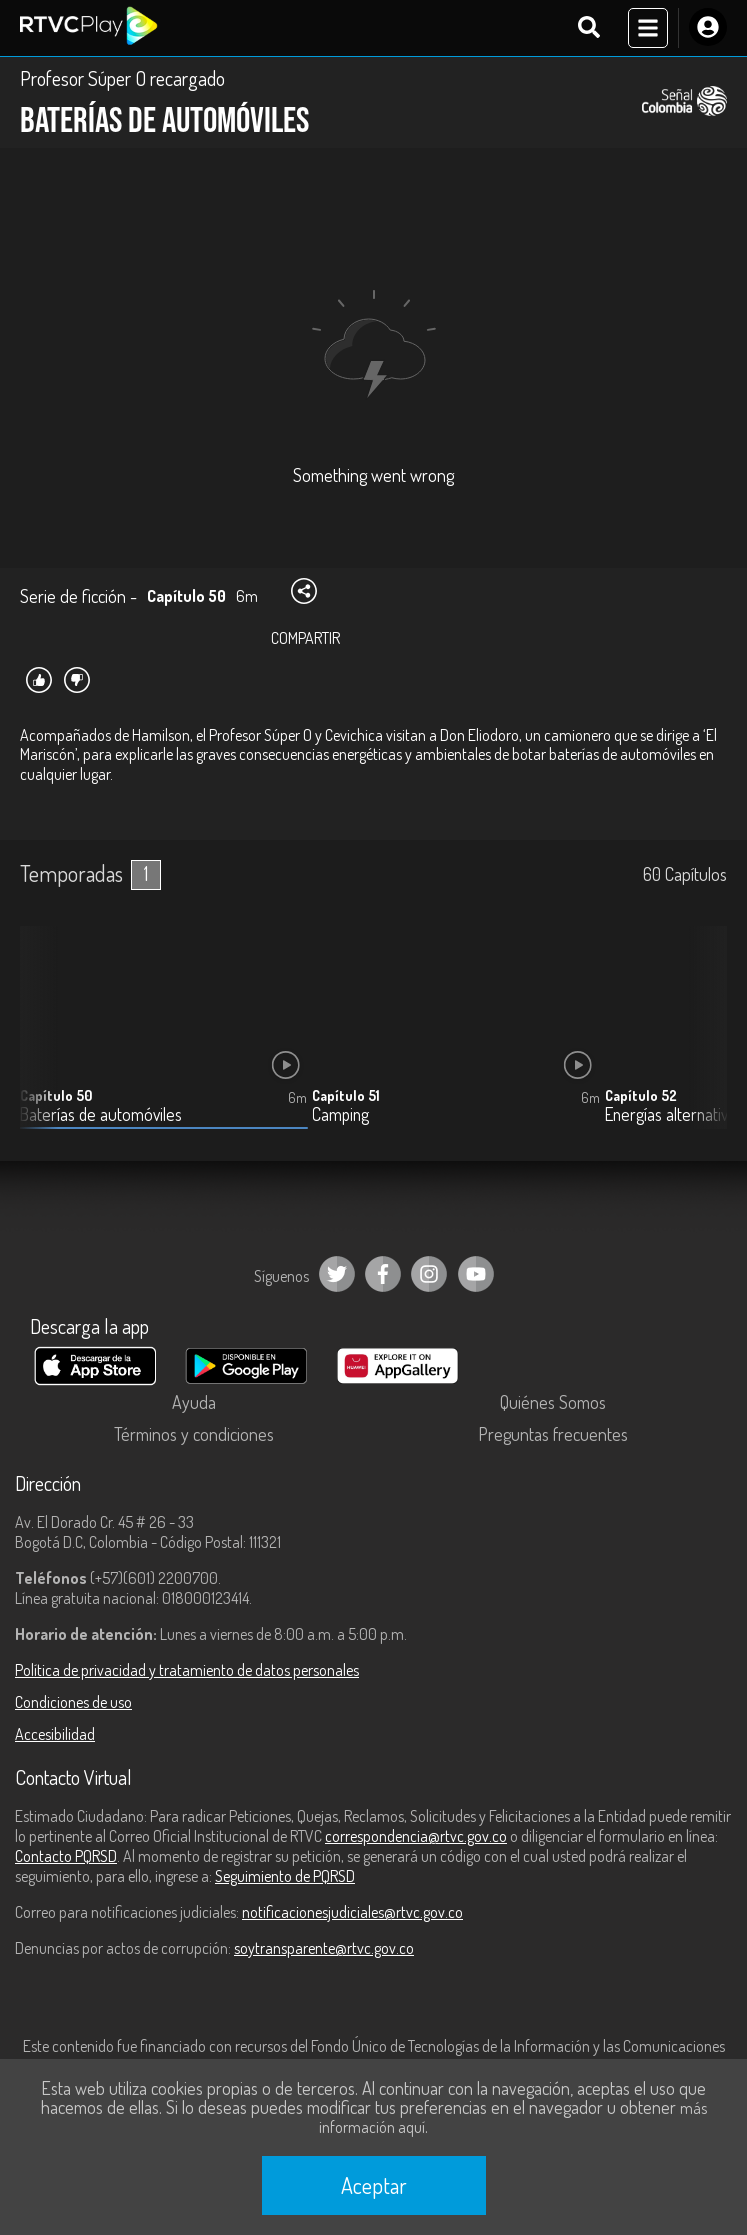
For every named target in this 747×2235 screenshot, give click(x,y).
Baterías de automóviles (101, 1114)
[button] (702, 1042)
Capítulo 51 (346, 1095)
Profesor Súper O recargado (122, 78)
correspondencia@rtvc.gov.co (416, 1836)
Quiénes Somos (553, 1402)
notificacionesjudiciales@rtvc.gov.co (352, 1912)
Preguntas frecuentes (553, 1434)
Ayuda (194, 1402)
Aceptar (374, 2185)
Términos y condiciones (194, 1434)
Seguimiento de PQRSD (285, 1876)
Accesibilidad (55, 1734)
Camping (340, 1114)
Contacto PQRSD (66, 1856)
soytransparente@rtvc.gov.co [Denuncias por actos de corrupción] (324, 1948)
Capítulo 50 (56, 1095)
